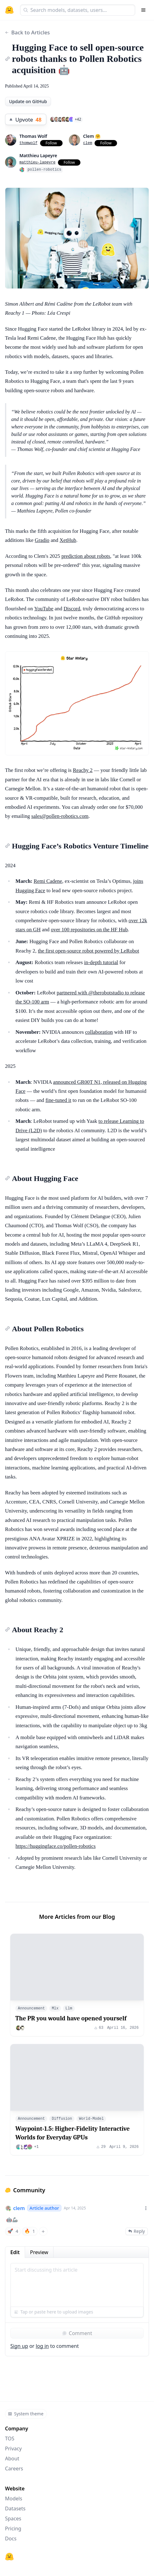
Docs (11, 2538)
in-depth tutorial (101, 962)
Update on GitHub (28, 101)
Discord (72, 609)
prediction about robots (85, 556)
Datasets (15, 2508)
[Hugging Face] (9, 2556)
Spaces (13, 2518)
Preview (39, 2252)
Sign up (19, 2346)
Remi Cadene (48, 881)
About (12, 2458)
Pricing (13, 2528)
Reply (136, 2231)
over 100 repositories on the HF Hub (89, 930)
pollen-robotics (44, 170)
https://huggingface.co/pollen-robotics (56, 1846)
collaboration (99, 1032)
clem (19, 2208)
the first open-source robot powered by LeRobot (88, 951)
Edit (15, 2252)
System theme (26, 2414)
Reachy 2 (83, 770)
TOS (9, 2438)
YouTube (43, 609)
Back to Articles (27, 32)
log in (42, 2346)
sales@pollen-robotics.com (60, 816)
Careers (14, 2468)
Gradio (42, 540)
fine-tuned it (58, 1100)
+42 (78, 119)
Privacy (13, 2448)
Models (13, 2498)
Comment (77, 2333)
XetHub (67, 540)
